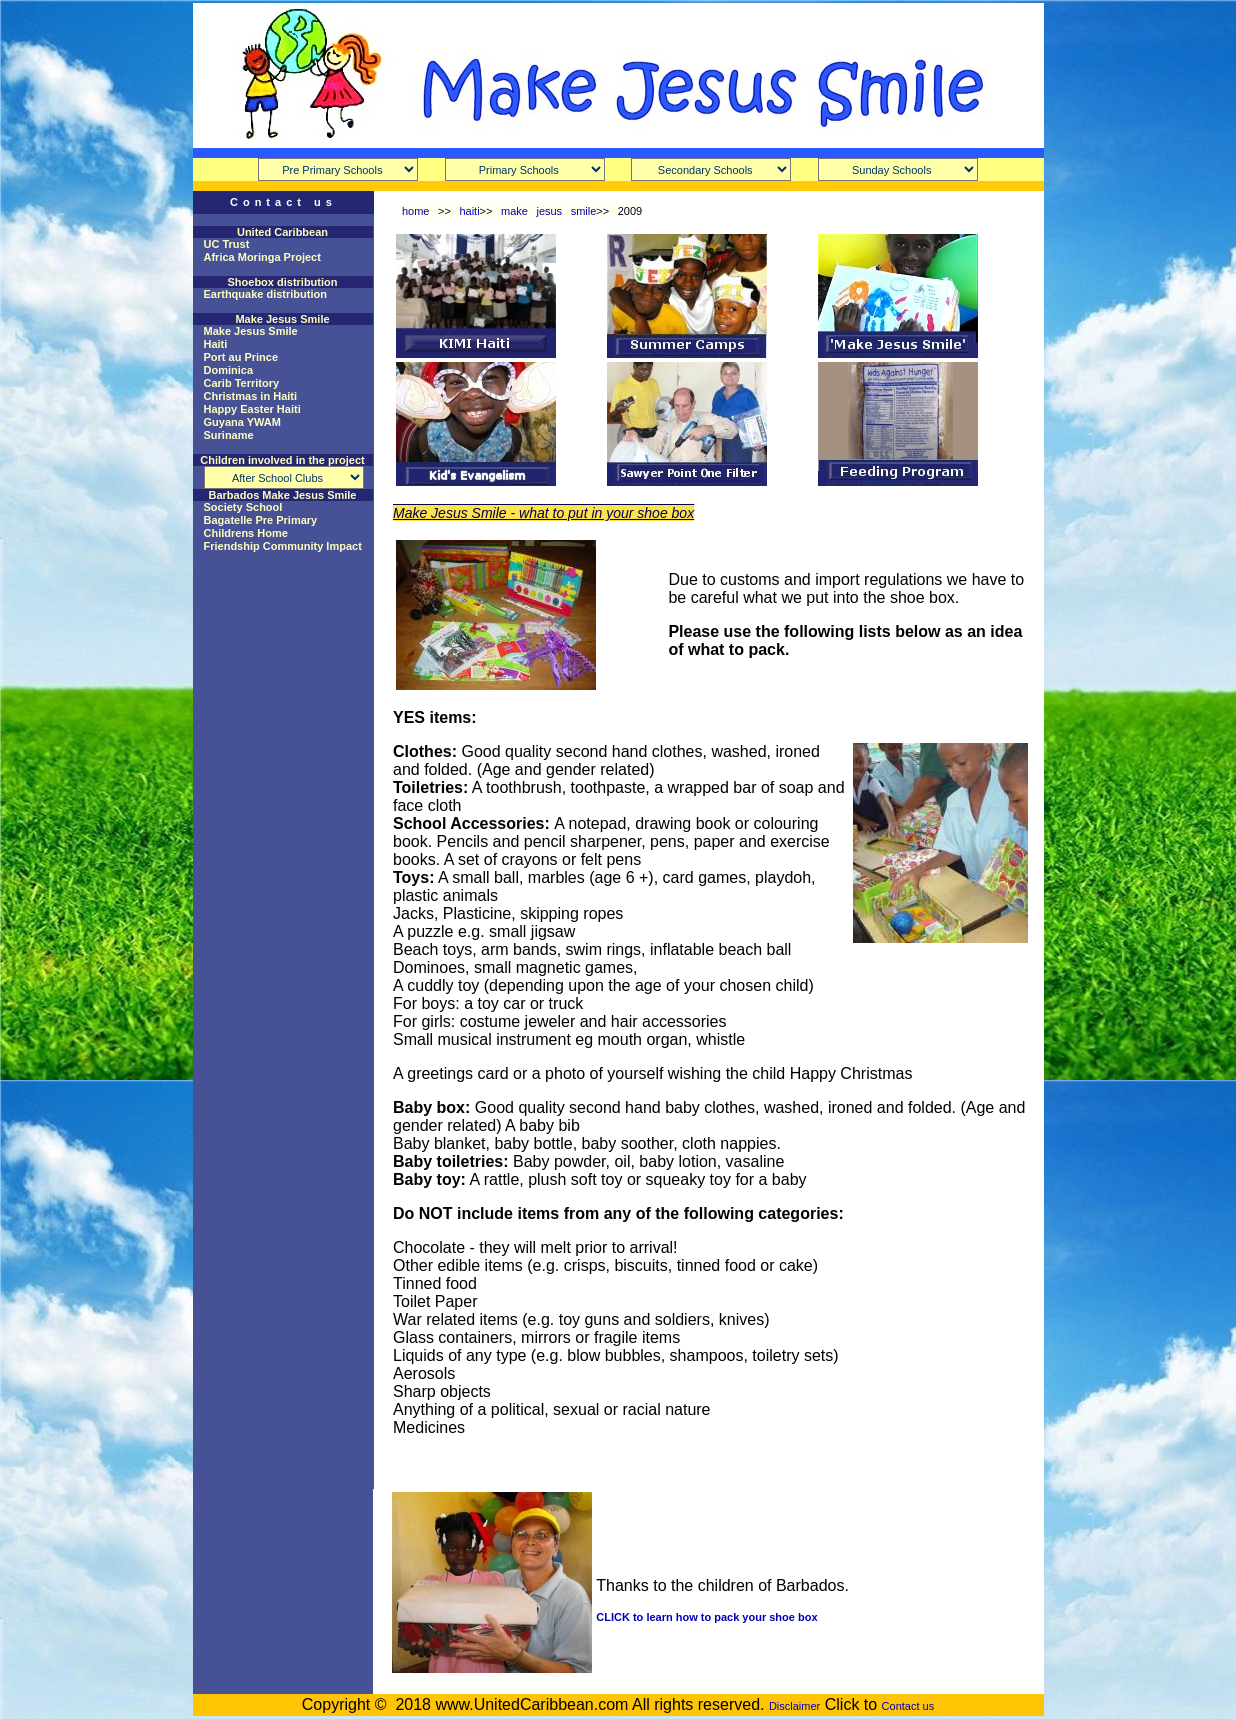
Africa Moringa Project (262, 257)
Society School (243, 507)
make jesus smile (548, 211)
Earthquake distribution (265, 294)
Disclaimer (794, 1706)
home (416, 211)
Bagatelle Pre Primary (261, 520)
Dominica (229, 370)
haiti (469, 211)
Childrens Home (246, 533)
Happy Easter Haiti (252, 409)
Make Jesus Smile (251, 331)
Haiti (216, 344)
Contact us (908, 1706)
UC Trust (227, 244)
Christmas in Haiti (251, 396)
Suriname (229, 435)
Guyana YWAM (242, 422)
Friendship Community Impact (283, 546)
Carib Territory (242, 383)
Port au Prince (241, 357)
